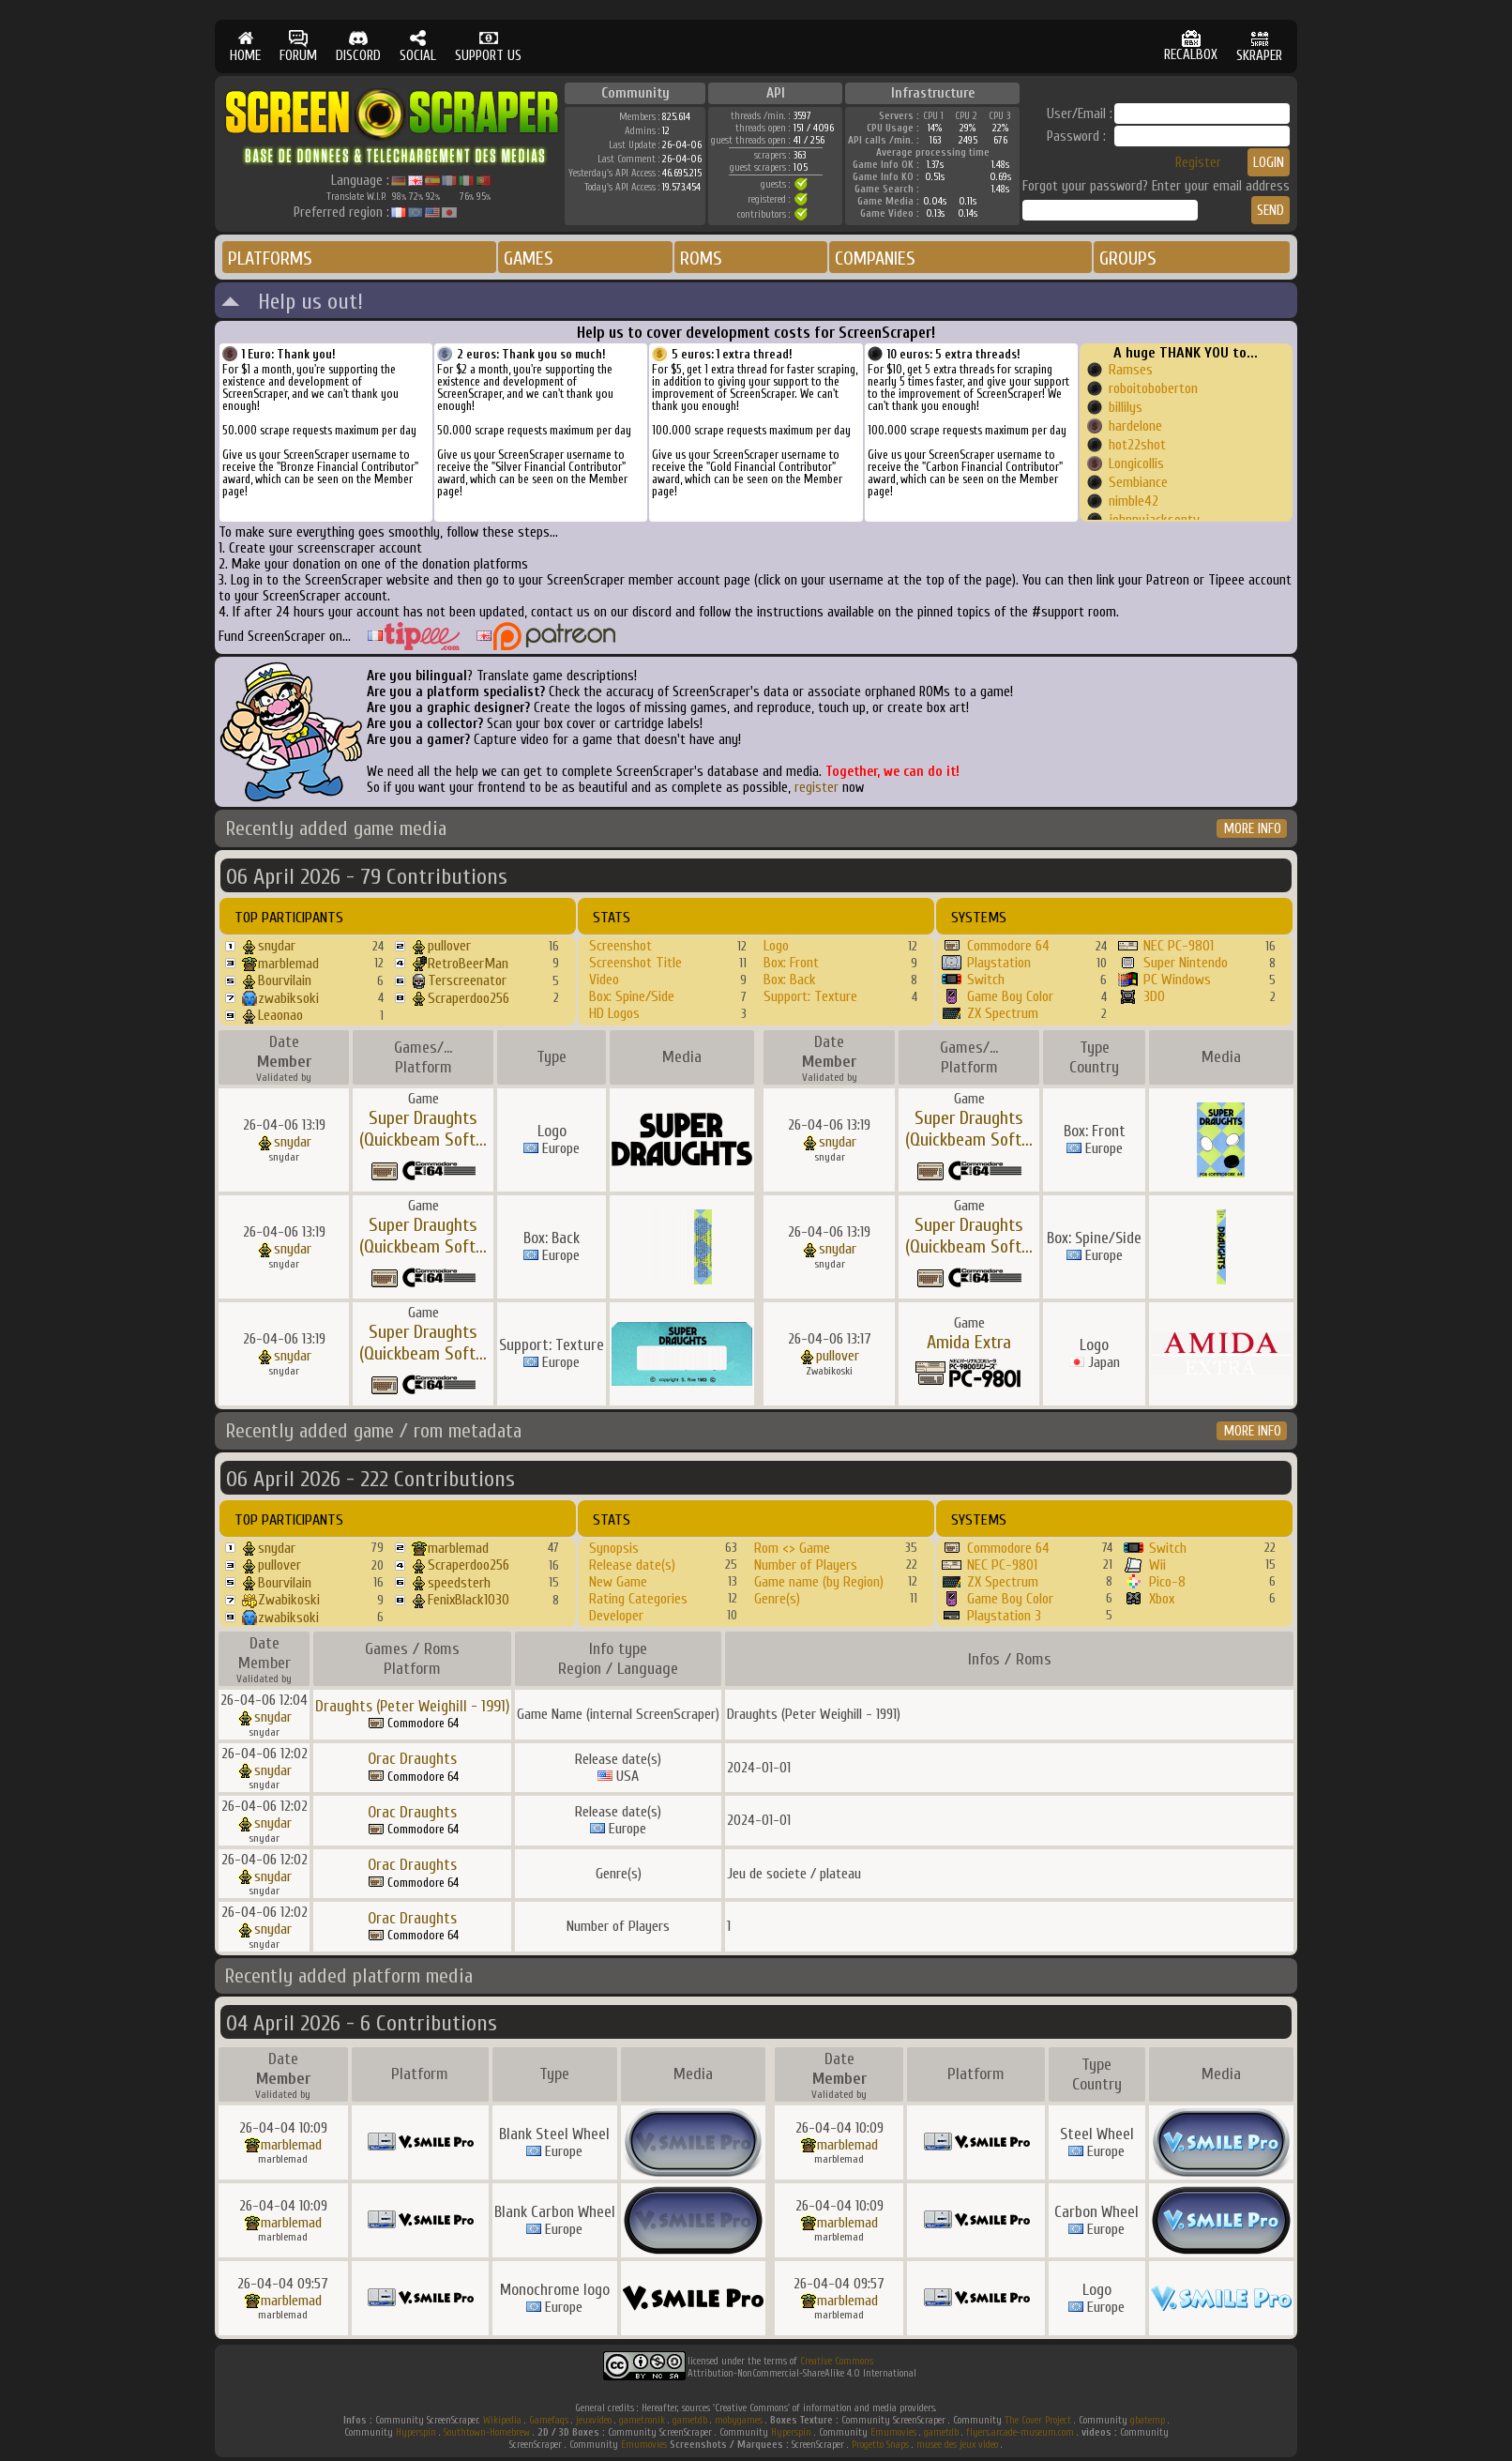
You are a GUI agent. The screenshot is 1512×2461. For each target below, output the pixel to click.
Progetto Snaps (880, 2444)
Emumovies (893, 2432)
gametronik (642, 2420)
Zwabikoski (289, 1599)
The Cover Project (1038, 2420)
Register (1198, 163)
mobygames (739, 2420)
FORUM (298, 46)
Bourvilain (284, 980)
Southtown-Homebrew (487, 2432)
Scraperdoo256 (468, 998)
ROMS (701, 258)
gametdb (690, 2420)
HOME (245, 46)
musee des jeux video (957, 2444)
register (816, 788)
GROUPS (1128, 258)
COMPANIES (875, 258)
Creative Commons (836, 2361)
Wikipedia (502, 2420)
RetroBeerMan (468, 963)
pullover (449, 945)
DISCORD (358, 46)
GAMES (528, 258)
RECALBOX (1190, 46)
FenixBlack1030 (468, 1599)
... (481, 1139)
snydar (276, 945)
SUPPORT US (488, 46)
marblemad (288, 963)
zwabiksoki (288, 998)
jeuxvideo (594, 2420)
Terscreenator (467, 980)
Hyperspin (416, 2432)
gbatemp (1147, 2420)
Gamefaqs (548, 2420)
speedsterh (459, 1582)
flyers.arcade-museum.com (1020, 2432)
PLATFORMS (270, 258)
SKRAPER (1259, 46)
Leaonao (280, 1015)
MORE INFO (1252, 829)
